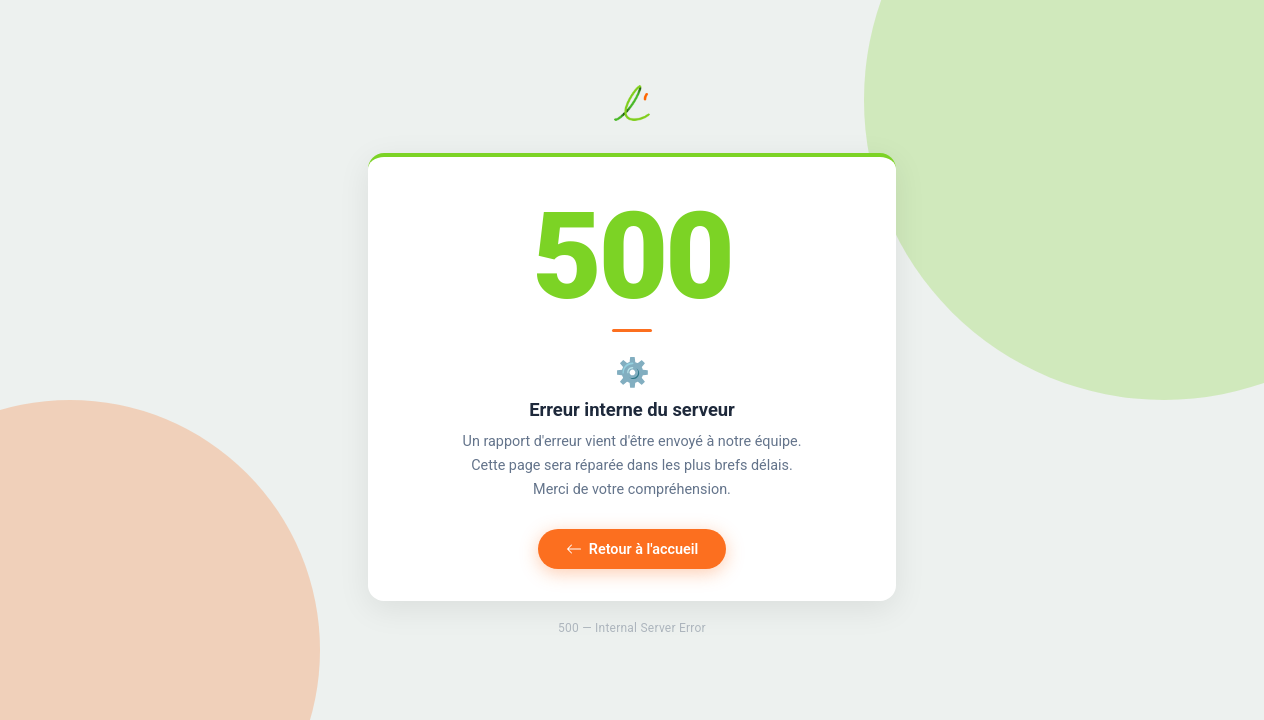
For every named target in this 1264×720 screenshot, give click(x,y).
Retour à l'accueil (632, 549)
